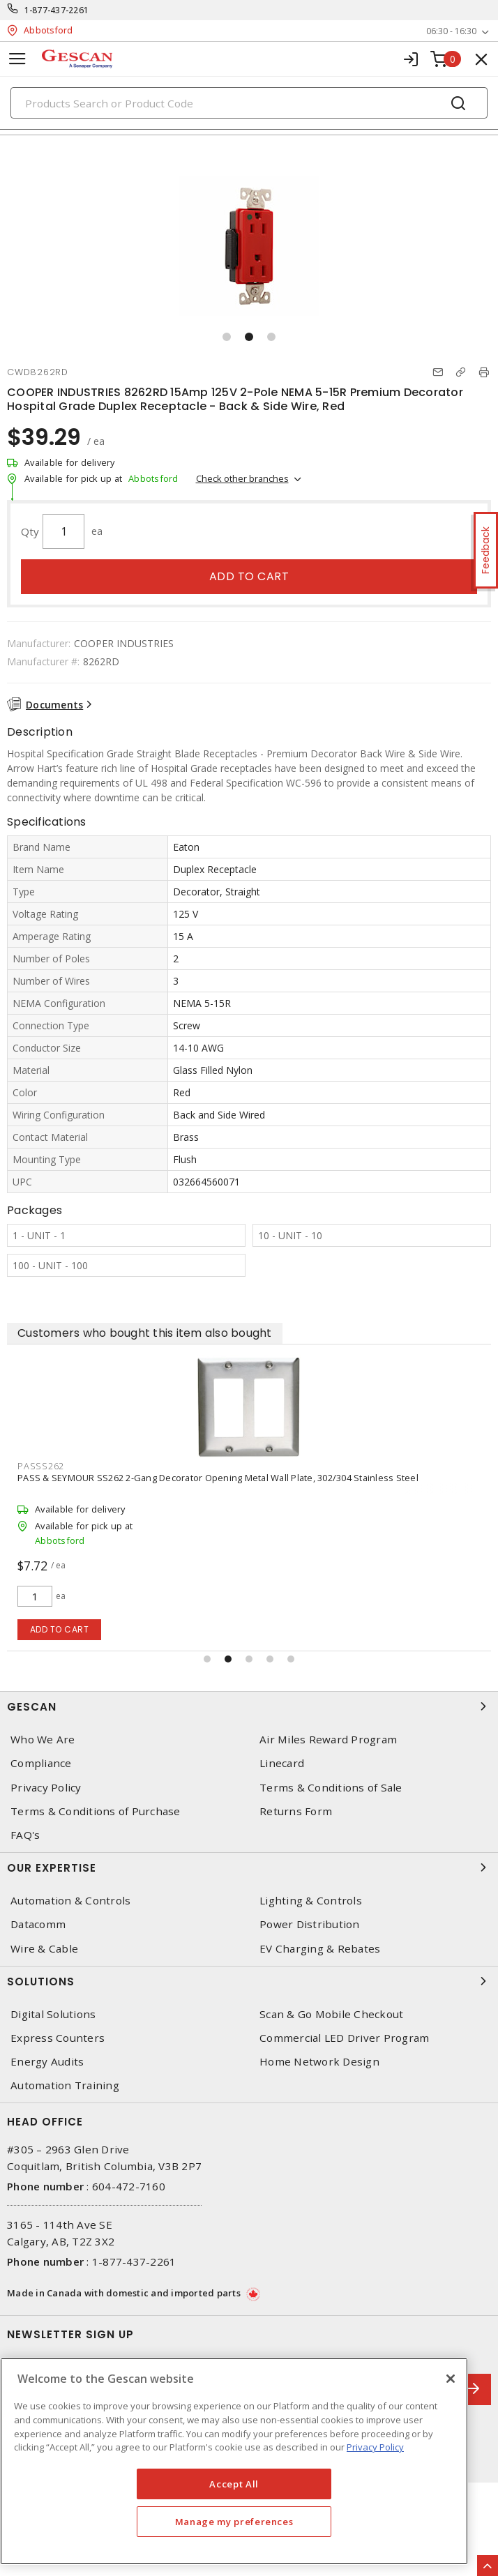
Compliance (41, 1763)
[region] (234, 2461)
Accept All (234, 2484)
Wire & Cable (44, 1948)
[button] (226, 337)
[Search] (249, 103)
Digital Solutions (53, 2014)
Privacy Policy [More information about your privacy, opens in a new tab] (375, 2447)
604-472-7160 (128, 2186)
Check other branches (242, 478)
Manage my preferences (234, 2521)
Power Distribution (309, 1924)
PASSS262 (40, 1466)
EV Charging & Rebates (319, 1948)
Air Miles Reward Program (328, 1739)
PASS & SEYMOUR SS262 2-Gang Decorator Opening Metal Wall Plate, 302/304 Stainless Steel (217, 1477)
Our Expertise (249, 1867)
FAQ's (25, 1835)
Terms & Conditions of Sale (330, 1787)
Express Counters (57, 2038)
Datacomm (38, 1924)
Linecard (281, 1763)
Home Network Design (319, 2061)
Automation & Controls (70, 1900)
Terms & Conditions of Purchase (95, 1811)
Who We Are (42, 1739)
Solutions (249, 1981)
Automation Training (64, 2085)
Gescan (249, 1706)
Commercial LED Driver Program (344, 2038)
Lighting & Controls (310, 1900)
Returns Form (295, 1811)
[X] (450, 2378)
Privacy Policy (46, 1787)
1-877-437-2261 (56, 10)
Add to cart (249, 576)
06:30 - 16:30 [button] (451, 31)
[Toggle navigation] (17, 59)
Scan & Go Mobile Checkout (331, 2014)
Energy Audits (47, 2061)
